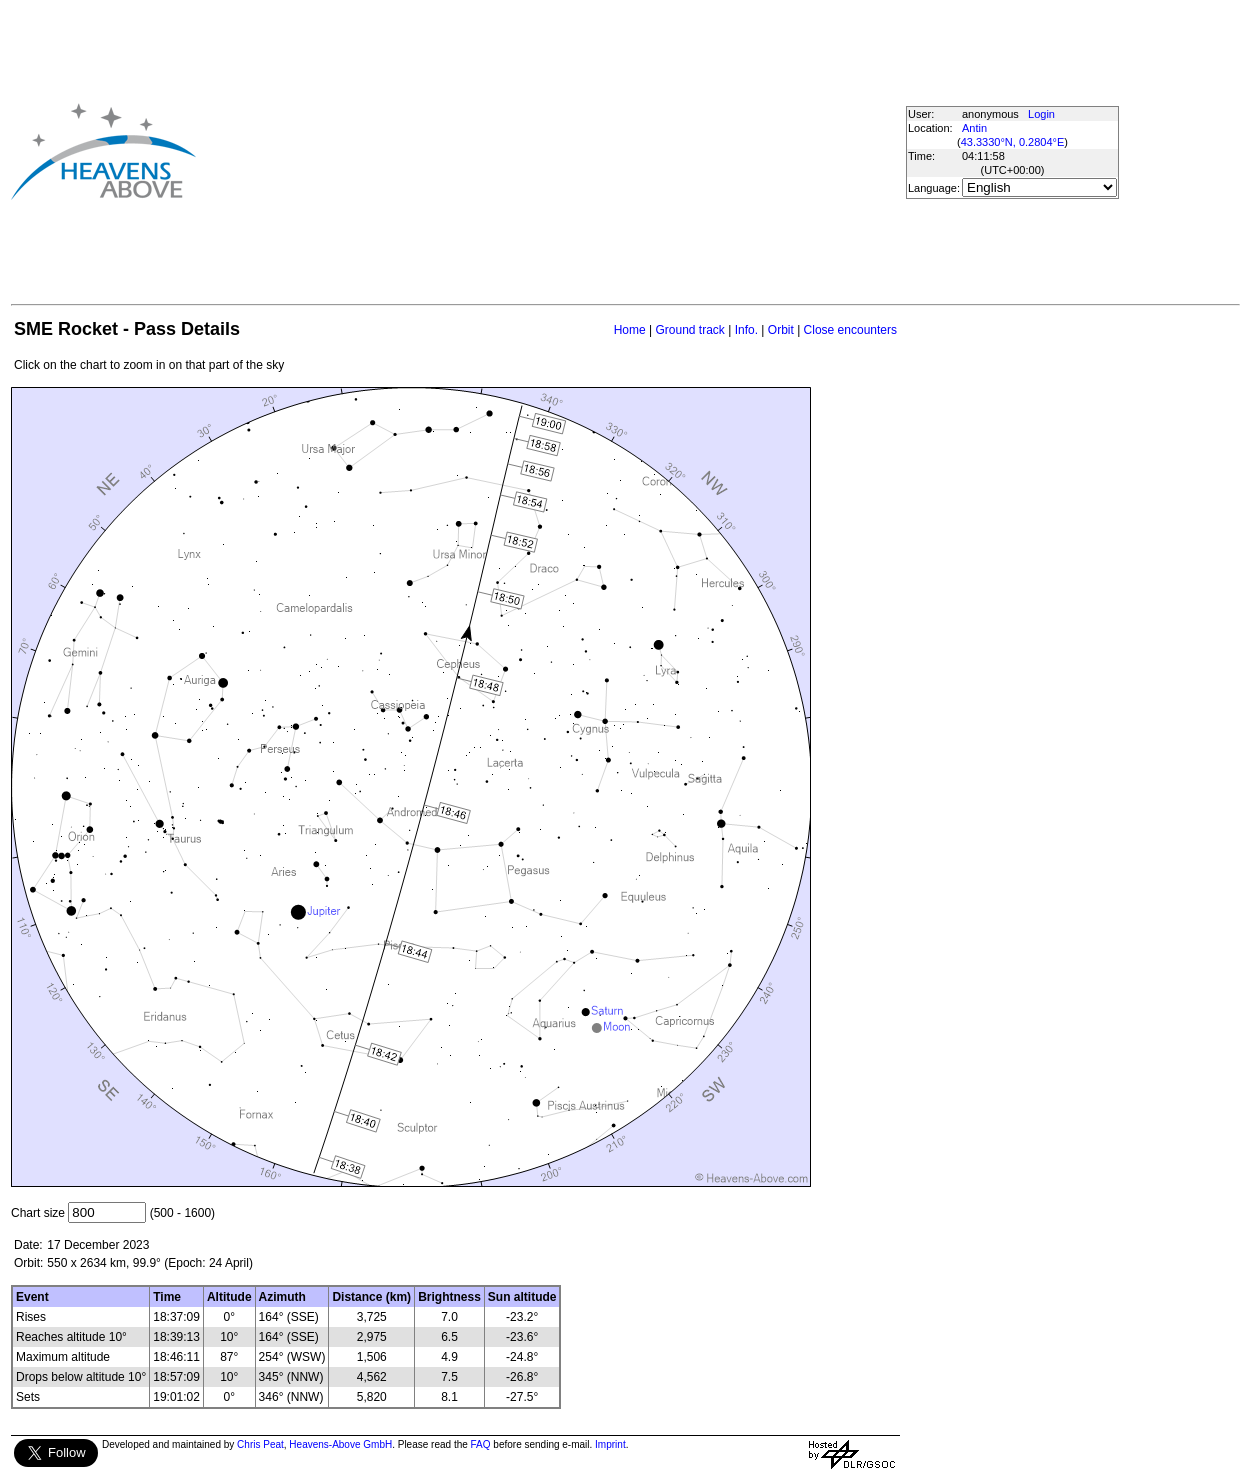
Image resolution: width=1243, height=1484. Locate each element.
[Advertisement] (536, 151)
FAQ (481, 1444)
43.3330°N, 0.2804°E (1013, 142)
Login (1041, 114)
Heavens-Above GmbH (340, 1444)
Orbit (781, 330)
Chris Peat (260, 1444)
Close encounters (850, 330)
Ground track (689, 330)
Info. (746, 330)
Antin (974, 128)
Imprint (610, 1444)
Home (630, 330)
